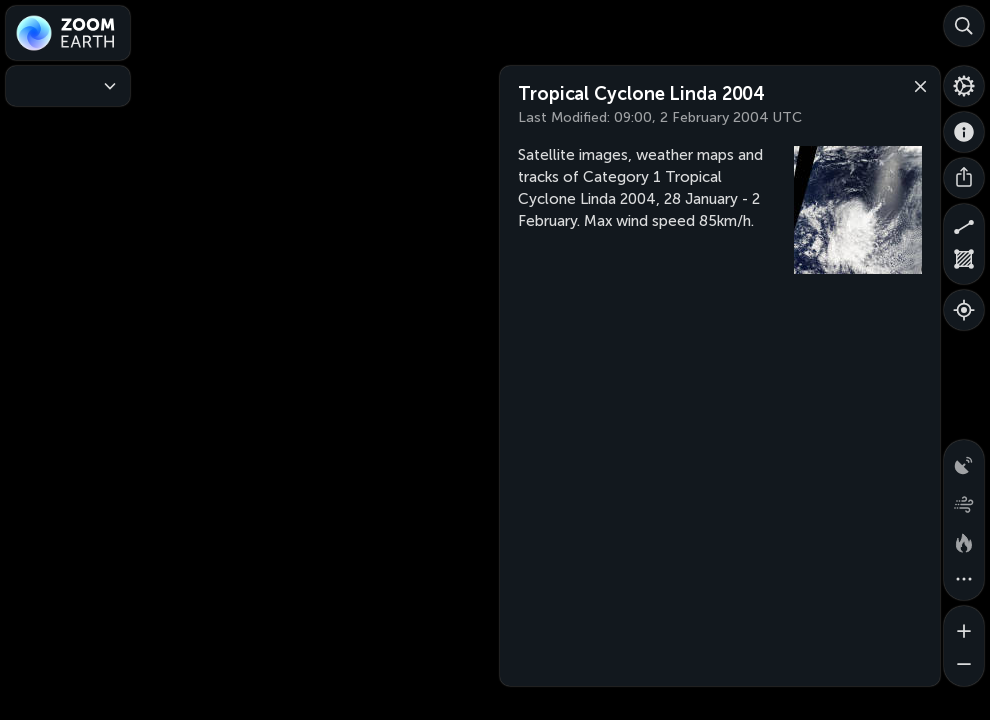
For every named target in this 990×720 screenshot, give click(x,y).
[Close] (916, 85)
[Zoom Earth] (68, 33)
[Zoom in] (964, 626)
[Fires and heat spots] (964, 540)
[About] (964, 132)
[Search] (964, 26)
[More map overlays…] (964, 580)
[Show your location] (964, 310)
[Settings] (964, 86)
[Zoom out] (964, 666)
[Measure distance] (964, 224)
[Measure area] (964, 264)
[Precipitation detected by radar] (964, 460)
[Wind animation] (964, 500)
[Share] (964, 178)
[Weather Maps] (68, 86)
